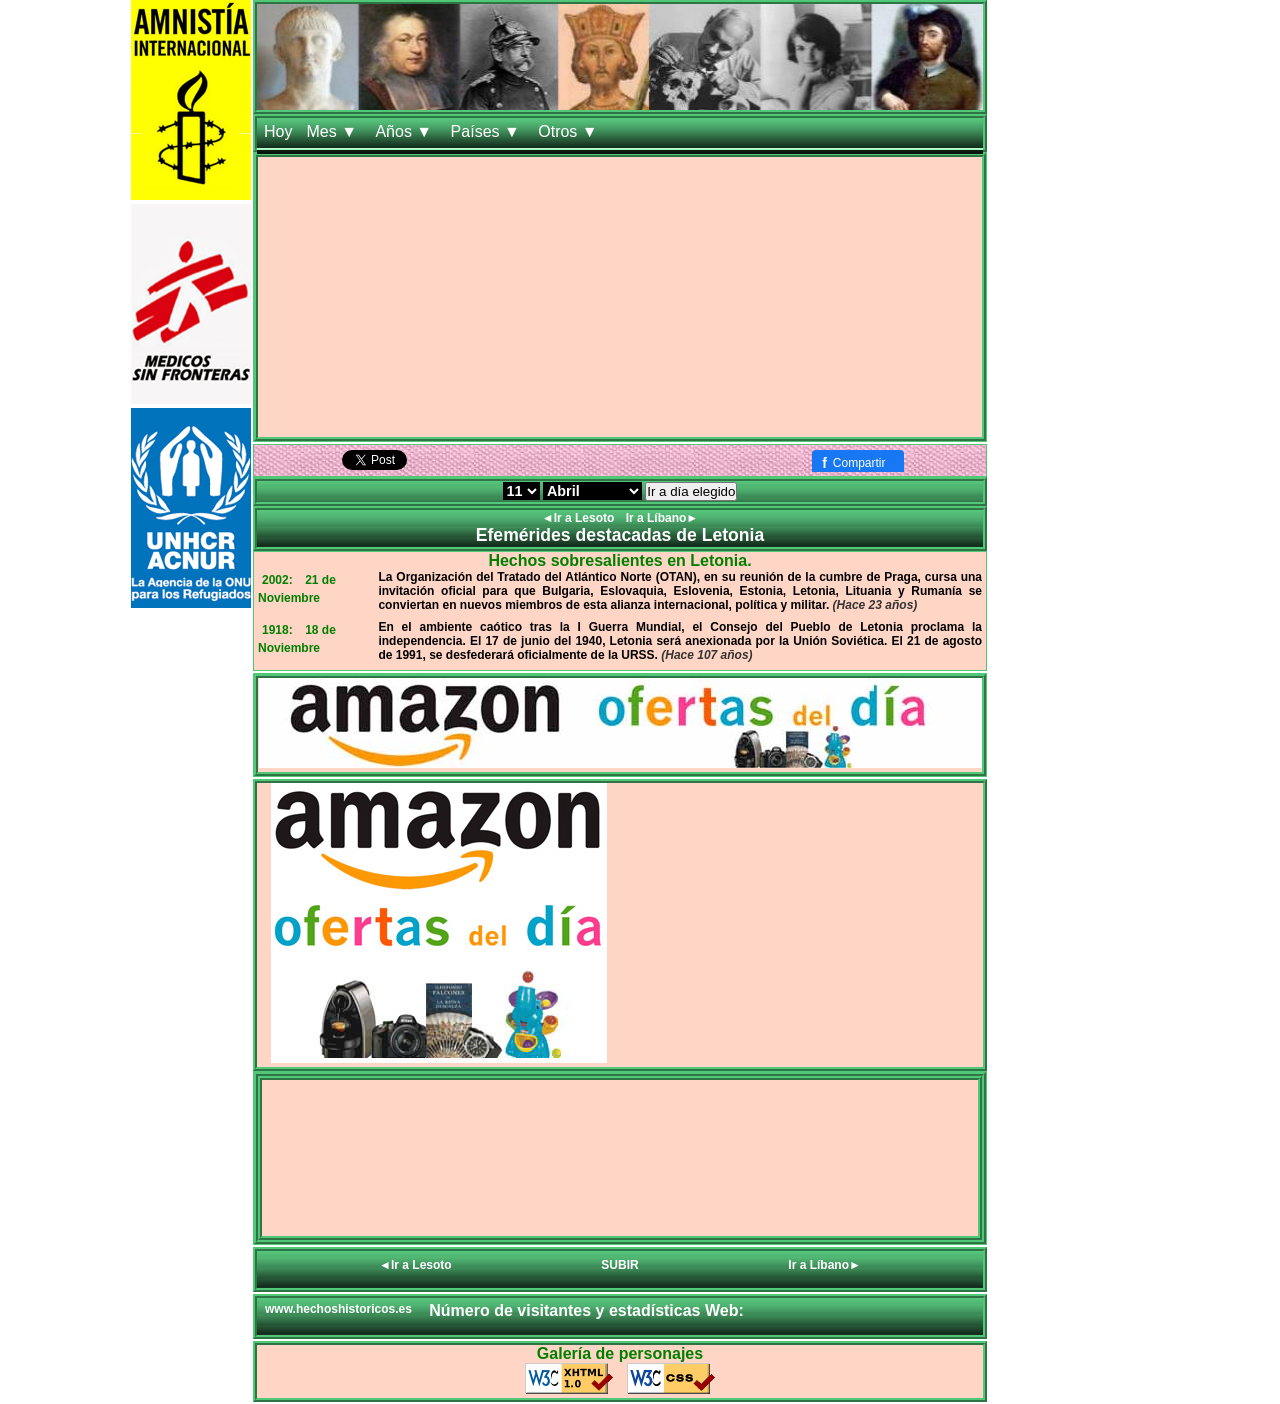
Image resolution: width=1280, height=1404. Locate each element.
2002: (277, 580)
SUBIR (619, 1265)
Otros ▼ (570, 131)
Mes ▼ (333, 131)
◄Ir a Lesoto (580, 518)
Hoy (278, 131)
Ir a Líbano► (662, 518)
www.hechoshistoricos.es (338, 1309)
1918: (277, 630)
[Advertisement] (620, 297)
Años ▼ (405, 131)
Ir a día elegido (691, 491)
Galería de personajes (620, 1353)
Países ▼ (488, 131)
